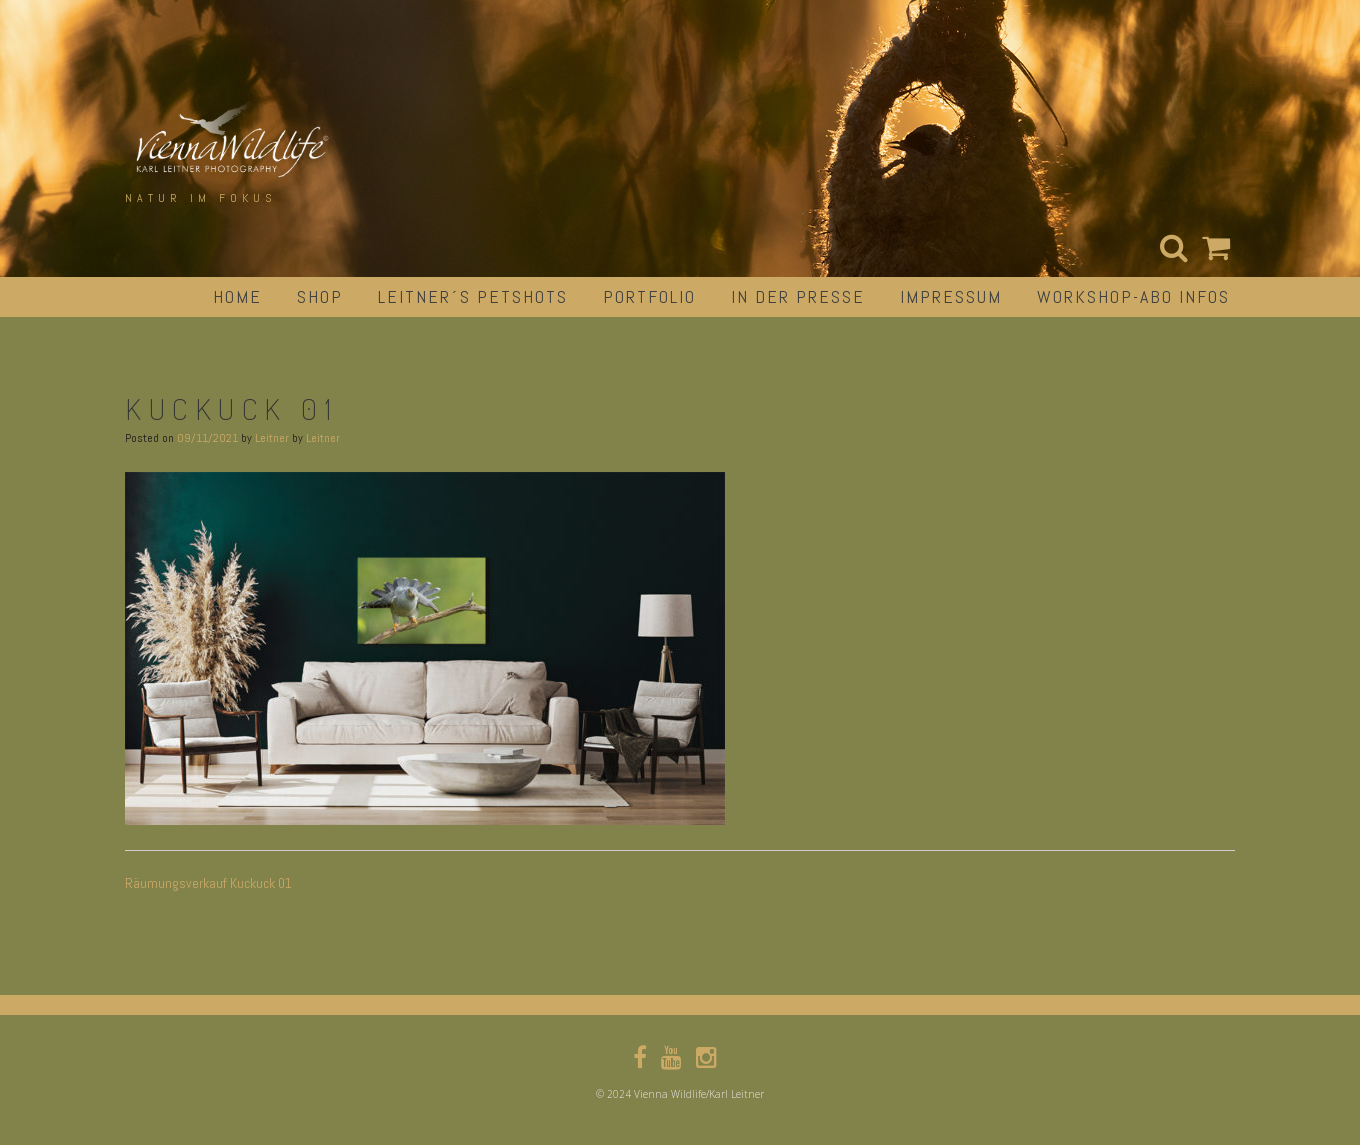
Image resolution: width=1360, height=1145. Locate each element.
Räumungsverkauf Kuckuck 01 (208, 883)
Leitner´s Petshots (473, 296)
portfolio (649, 296)
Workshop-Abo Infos (1133, 296)
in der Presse (798, 296)
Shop (320, 296)
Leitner (272, 438)
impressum (951, 296)
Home (237, 296)
